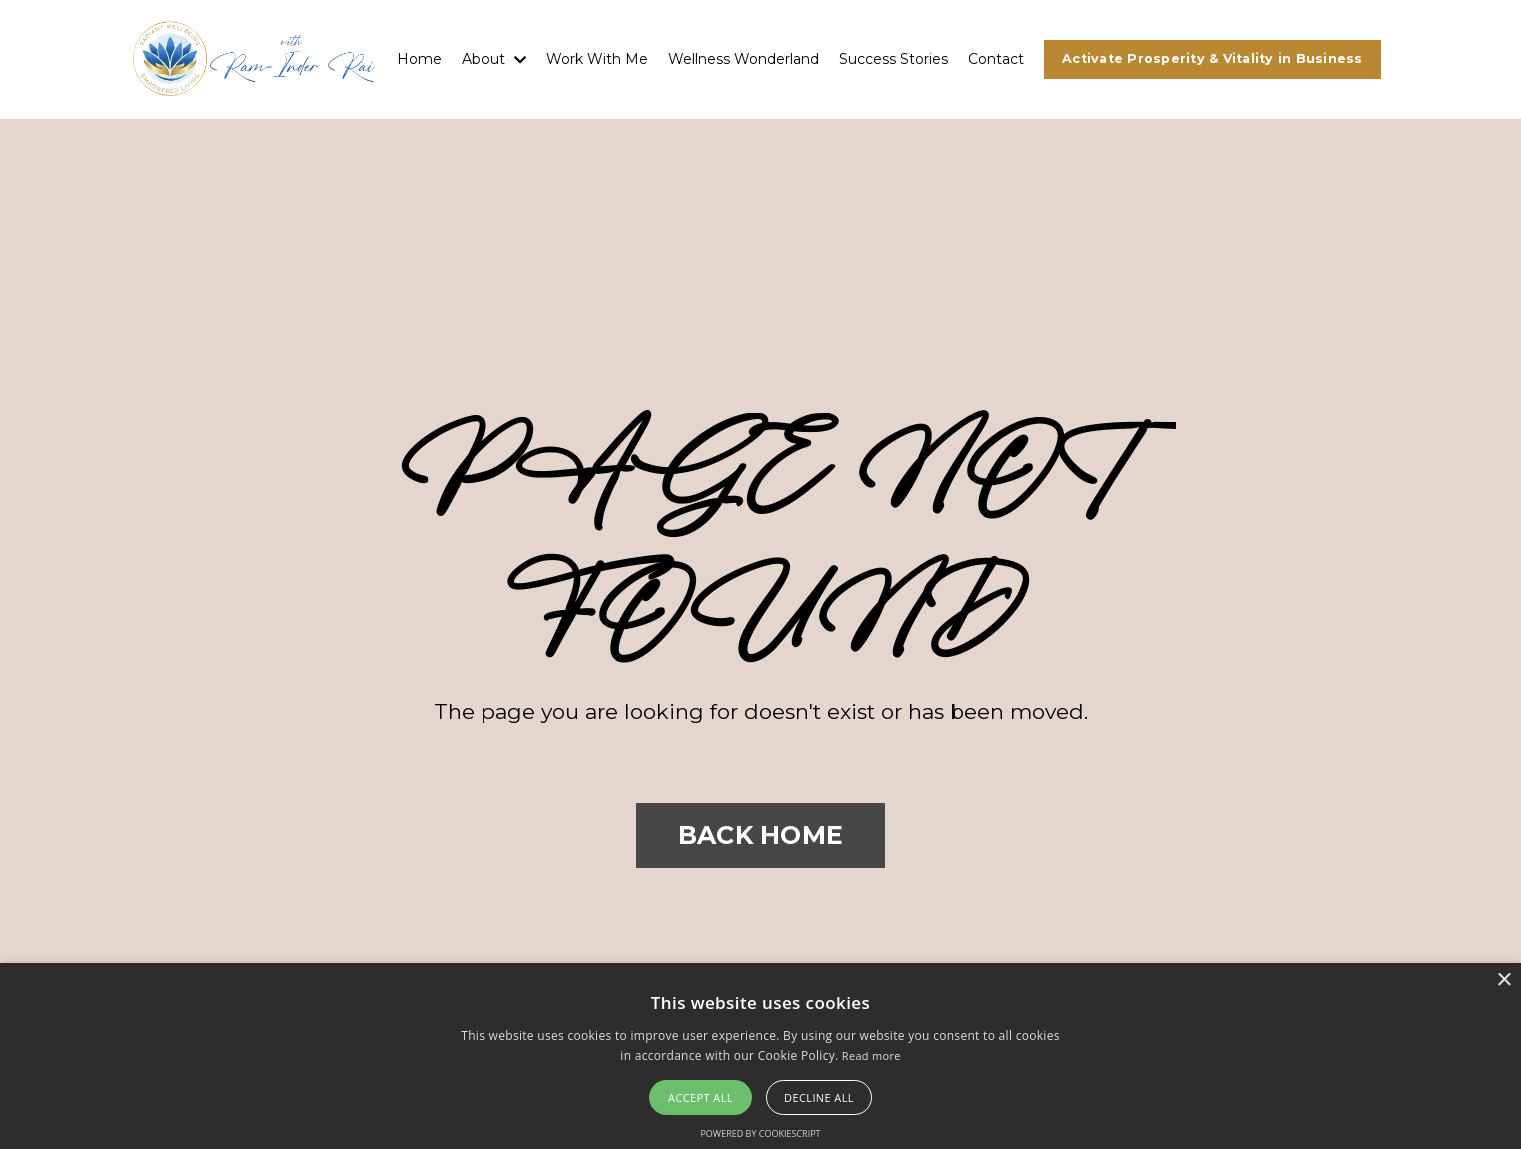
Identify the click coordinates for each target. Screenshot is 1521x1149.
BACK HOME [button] (760, 835)
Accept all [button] (700, 1097)
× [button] (1503, 980)
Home (419, 59)
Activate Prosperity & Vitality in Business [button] (1212, 58)
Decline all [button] (819, 1097)
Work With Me (597, 59)
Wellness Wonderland (743, 59)
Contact (996, 59)
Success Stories (893, 59)
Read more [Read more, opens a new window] (871, 1055)
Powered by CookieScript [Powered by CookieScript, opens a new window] (760, 1133)
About (494, 59)
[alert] (760, 1056)
